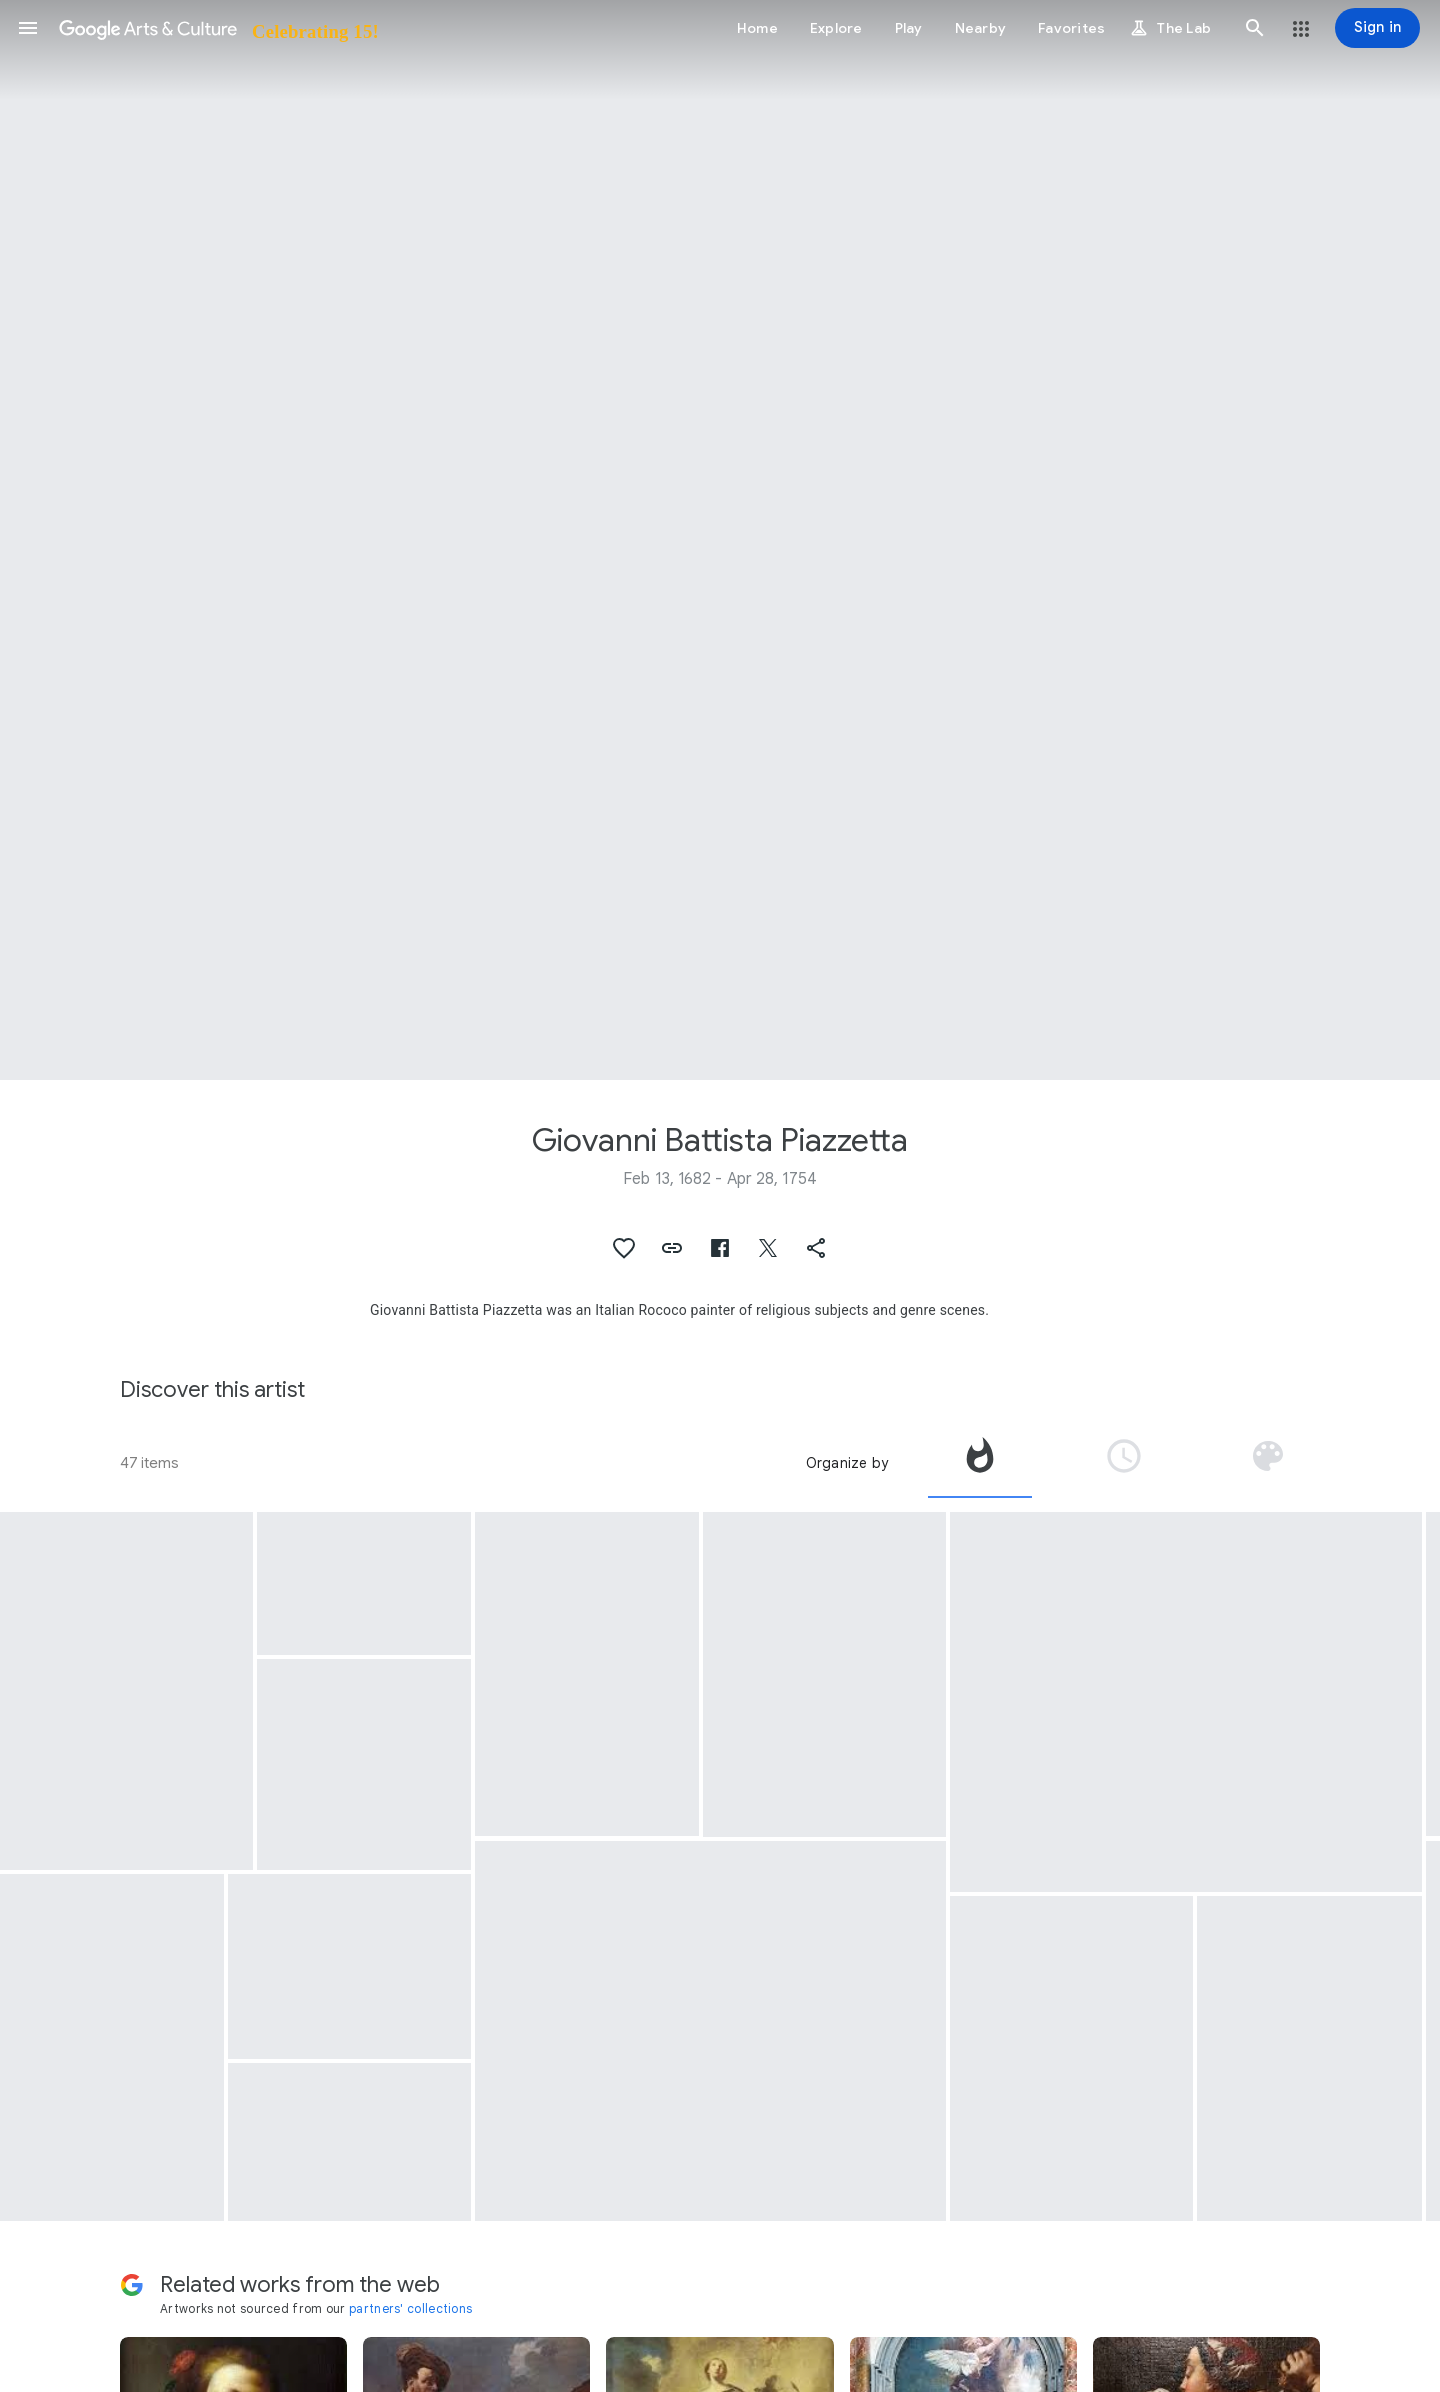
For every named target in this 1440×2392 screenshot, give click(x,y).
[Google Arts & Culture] (217, 28)
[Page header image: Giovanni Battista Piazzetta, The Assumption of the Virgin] (720, 540)
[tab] (980, 1463)
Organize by (847, 1463)
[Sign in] (1377, 28)
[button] (28, 28)
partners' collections (410, 2308)
